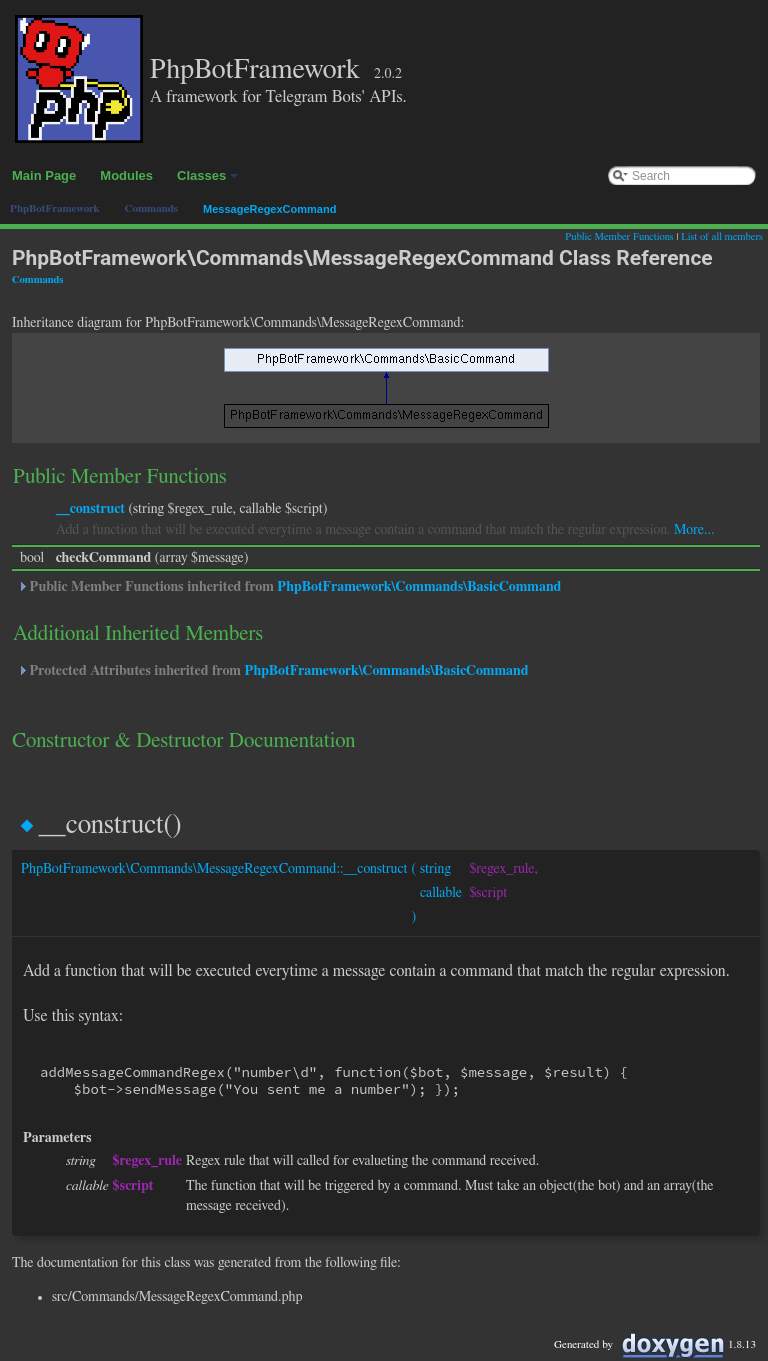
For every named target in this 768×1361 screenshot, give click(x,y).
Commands (38, 279)
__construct (90, 509)
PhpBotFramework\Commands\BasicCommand (419, 587)
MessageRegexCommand (269, 209)
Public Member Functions (619, 236)
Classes (209, 181)
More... (694, 530)
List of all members (722, 236)
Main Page (44, 175)
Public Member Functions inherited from (289, 587)
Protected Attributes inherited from (272, 671)
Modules (126, 175)
